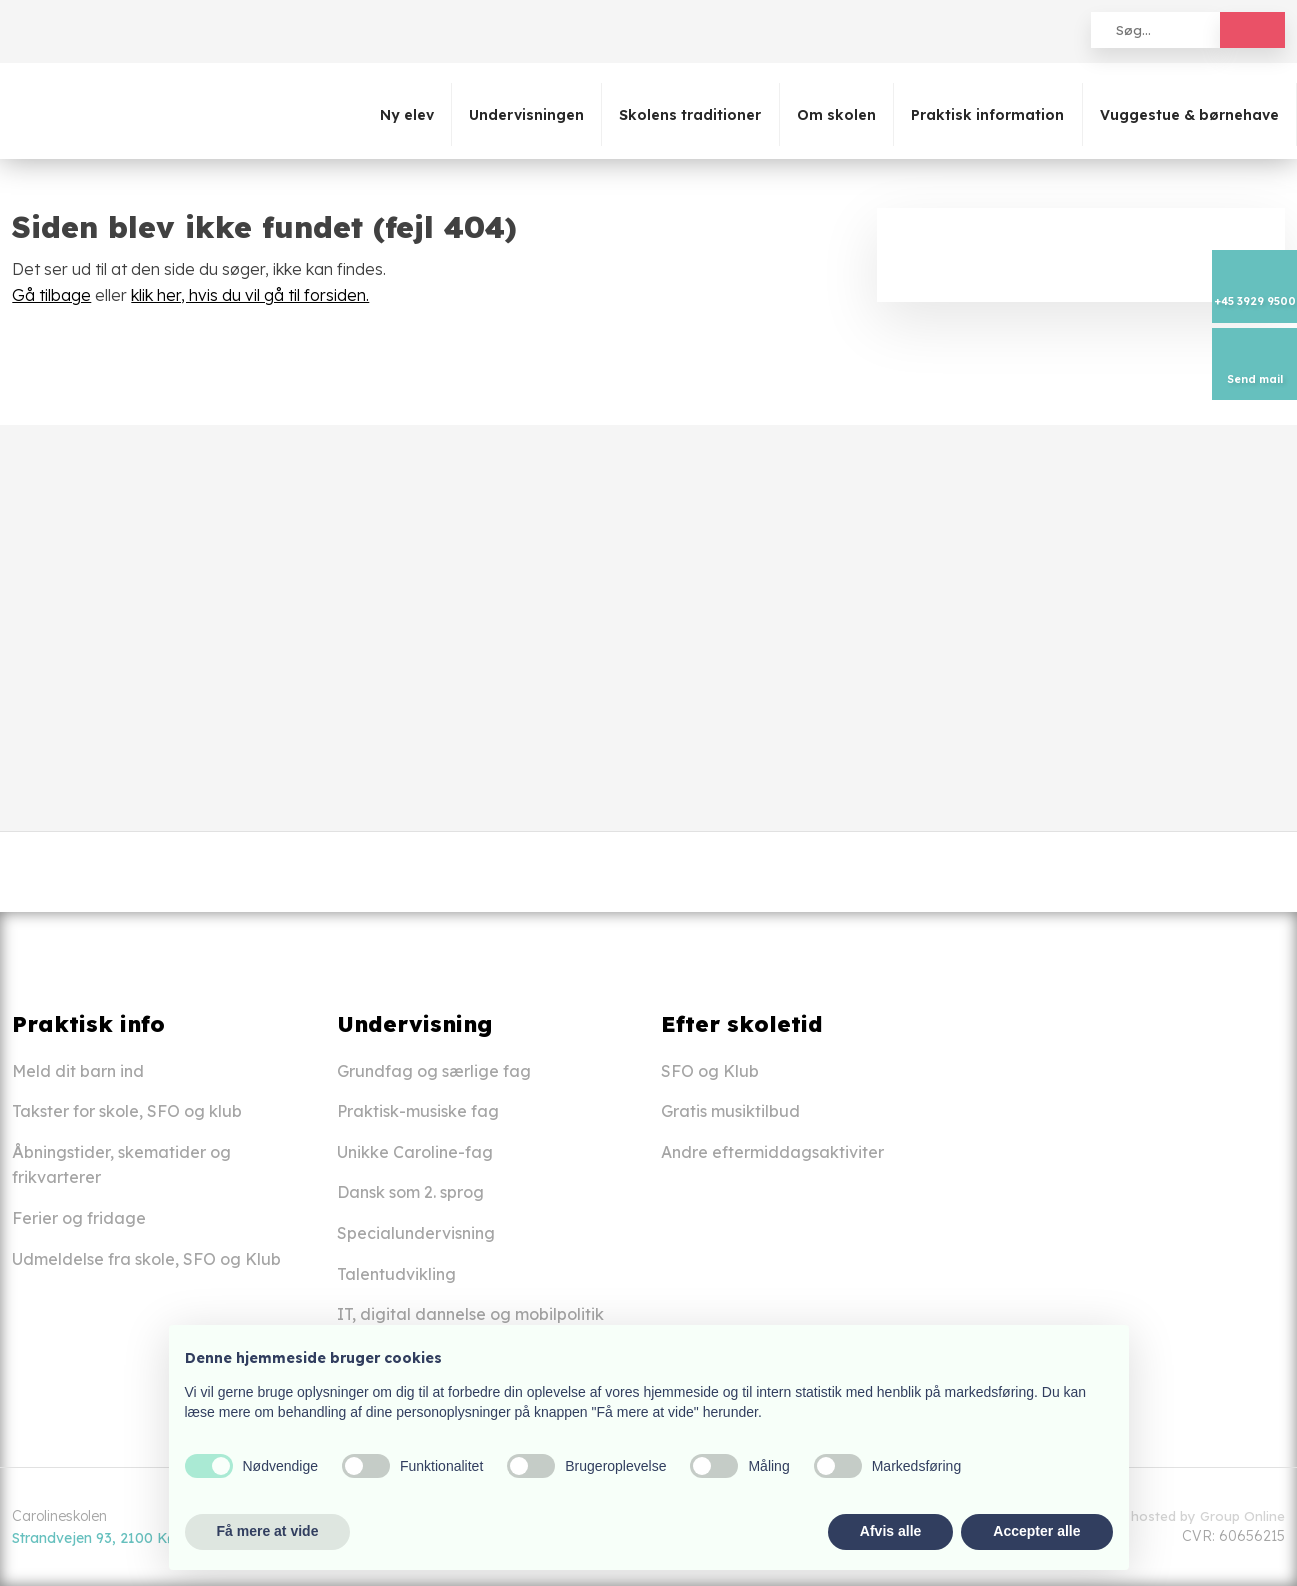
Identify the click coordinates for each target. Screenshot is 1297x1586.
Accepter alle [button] (1036, 1531)
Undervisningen (526, 115)
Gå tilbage (51, 295)
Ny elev (407, 115)
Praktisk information (987, 115)
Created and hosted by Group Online (1166, 1516)
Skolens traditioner (690, 115)
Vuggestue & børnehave (1189, 115)
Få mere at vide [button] (268, 1531)
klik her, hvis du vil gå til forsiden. (250, 295)
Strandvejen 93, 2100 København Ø (130, 1538)
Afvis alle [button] (890, 1531)
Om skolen (836, 115)
